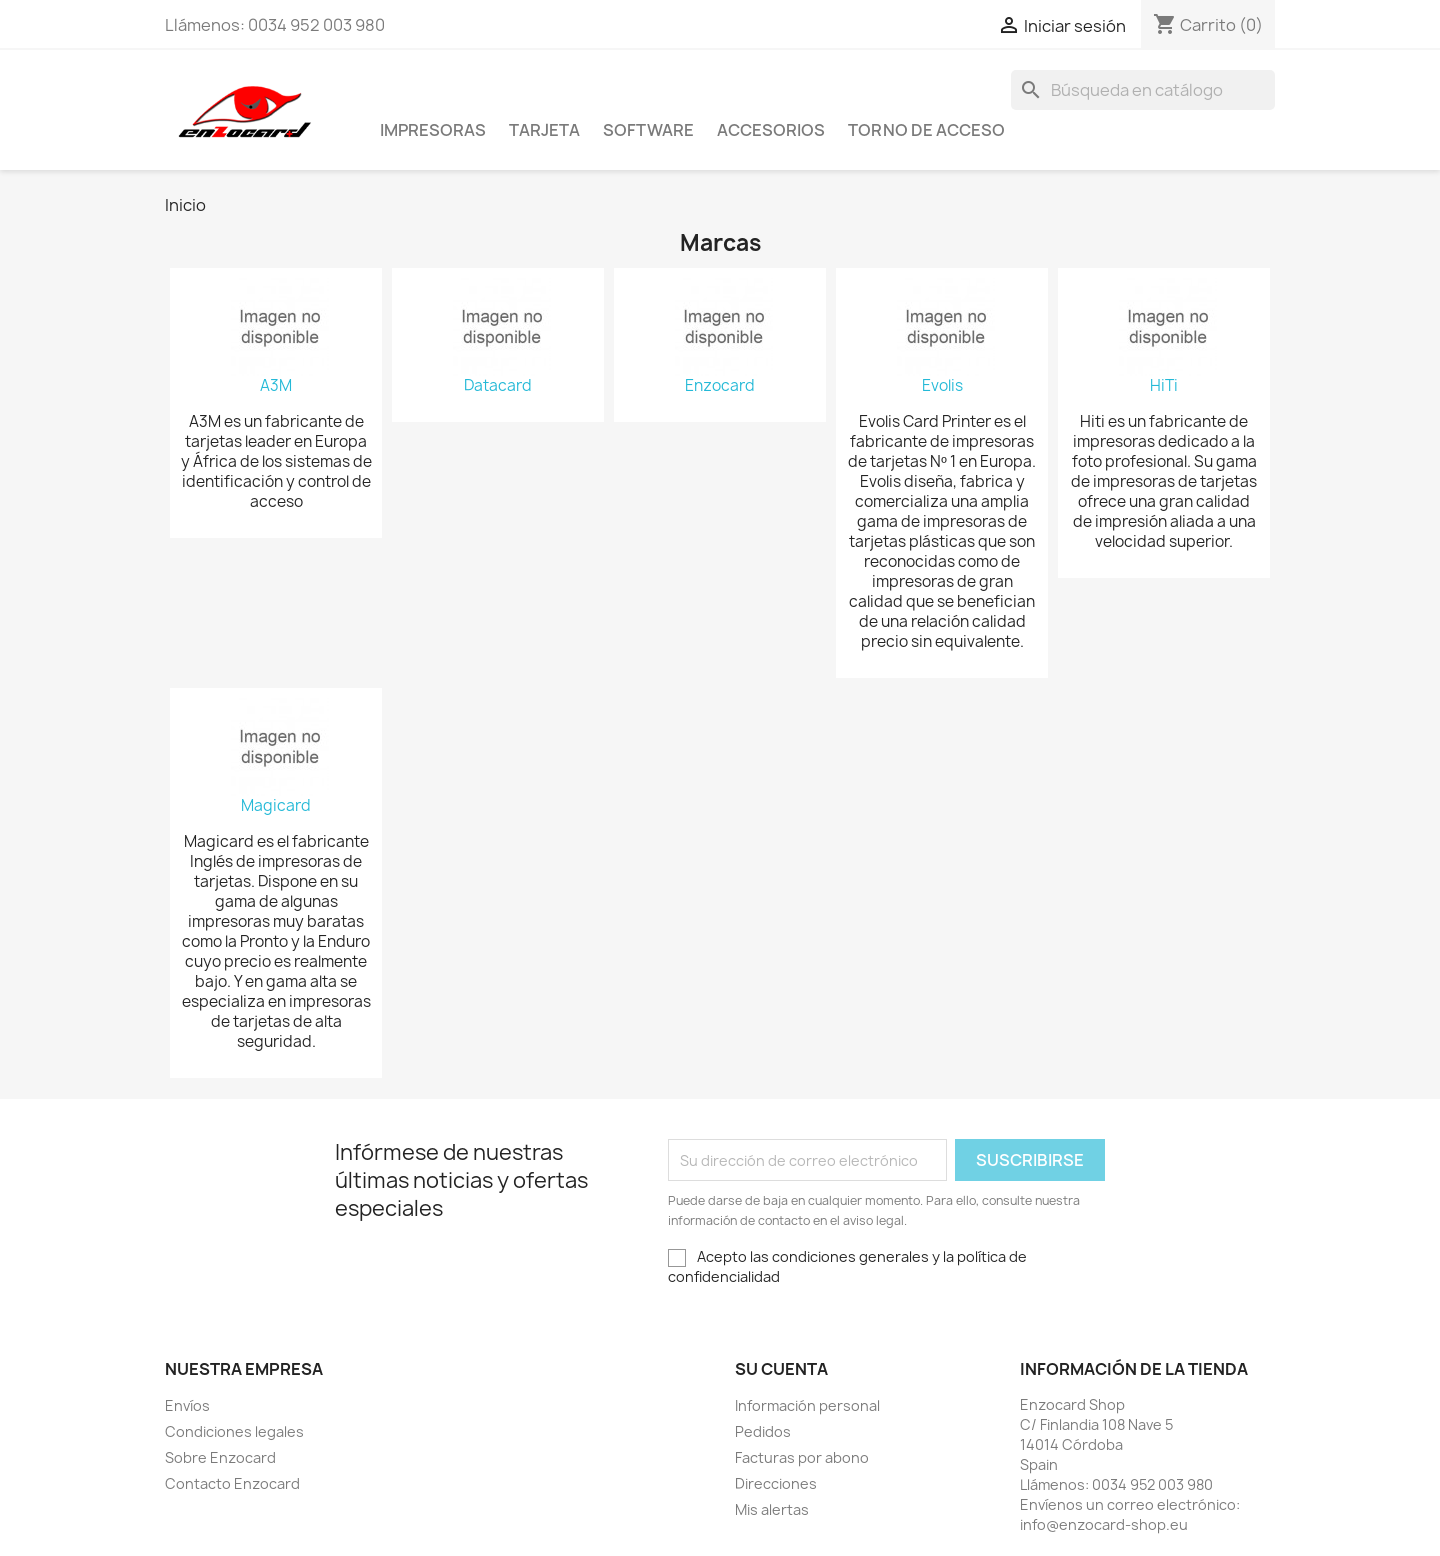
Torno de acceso (926, 130)
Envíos (187, 1405)
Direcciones (776, 1483)
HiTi (1164, 386)
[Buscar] (1143, 90)
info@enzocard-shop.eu (1104, 1524)
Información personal (807, 1405)
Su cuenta (781, 1369)
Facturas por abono (802, 1457)
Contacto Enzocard (232, 1483)
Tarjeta (544, 130)
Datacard (498, 386)
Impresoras (433, 130)
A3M (276, 386)
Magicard (276, 806)
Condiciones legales (234, 1431)
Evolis (942, 386)
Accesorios (771, 130)
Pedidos (763, 1431)
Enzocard (720, 386)
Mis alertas (772, 1509)
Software (648, 130)
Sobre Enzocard (220, 1457)
